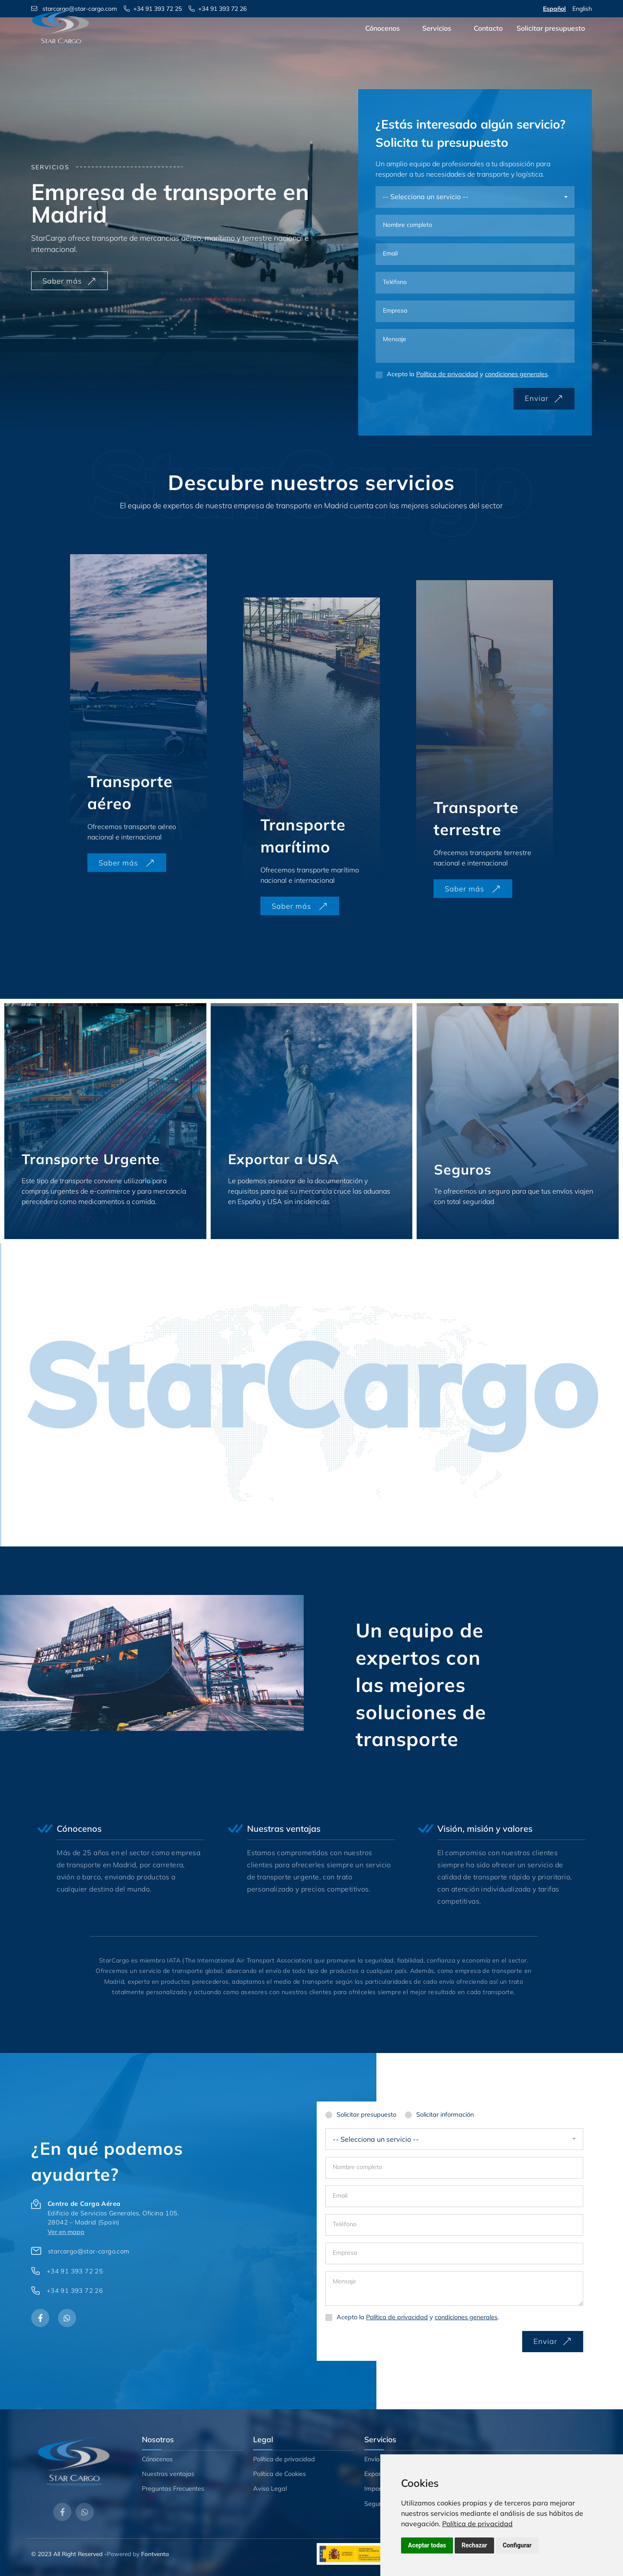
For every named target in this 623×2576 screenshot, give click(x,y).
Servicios (436, 40)
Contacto (488, 40)
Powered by (138, 2553)
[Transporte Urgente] (105, 1121)
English (582, 9)
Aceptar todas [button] (427, 2545)
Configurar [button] (517, 2545)
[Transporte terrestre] (484, 739)
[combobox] (475, 197)
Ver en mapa (66, 2232)
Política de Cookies (279, 2474)
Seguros (376, 2504)
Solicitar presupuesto (551, 40)
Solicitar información (445, 2114)
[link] (477, 2523)
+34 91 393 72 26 (75, 2291)
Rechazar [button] (474, 2545)
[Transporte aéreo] (138, 713)
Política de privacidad (477, 2523)
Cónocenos (382, 40)
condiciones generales (516, 374)
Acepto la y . (468, 374)
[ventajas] (128, 1863)
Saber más (69, 280)
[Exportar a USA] (312, 1121)
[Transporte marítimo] (311, 757)
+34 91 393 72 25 (75, 2271)
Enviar (544, 398)
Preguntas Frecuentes (173, 2488)
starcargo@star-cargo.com (89, 2251)
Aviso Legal (270, 2488)
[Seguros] (518, 1121)
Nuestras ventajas (168, 2474)
